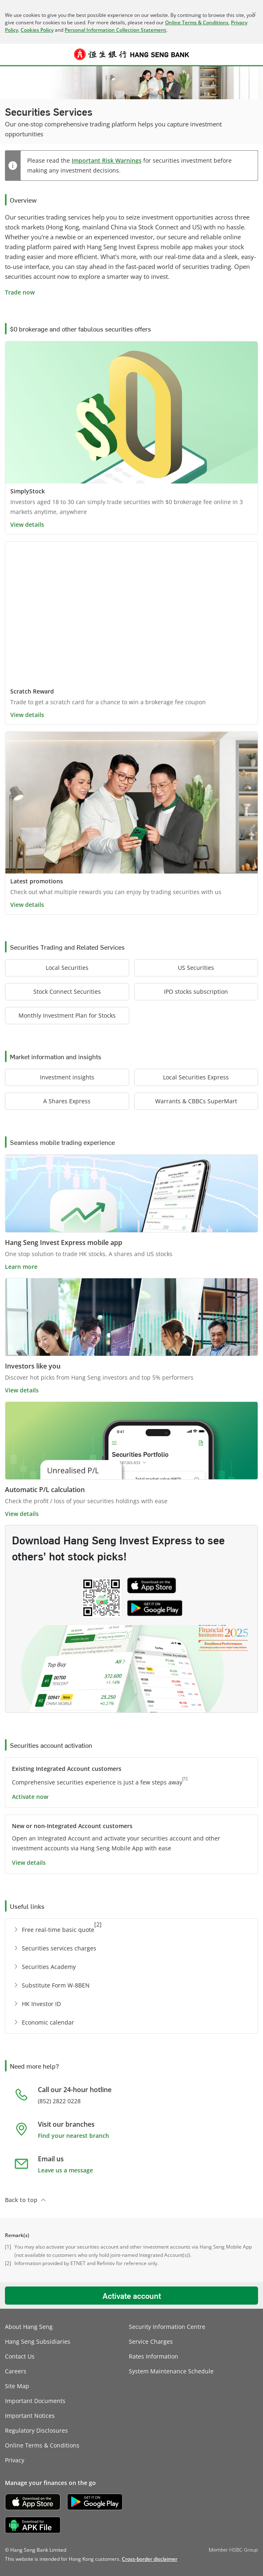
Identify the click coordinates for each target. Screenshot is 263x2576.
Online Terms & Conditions (196, 22)
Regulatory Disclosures (36, 2430)
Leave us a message (65, 2170)
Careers (15, 2371)
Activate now (30, 1797)
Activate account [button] (131, 2295)
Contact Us (20, 2356)
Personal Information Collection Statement (115, 29)
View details (27, 524)
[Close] (254, 14)
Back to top (21, 2200)
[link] (149, 2558)
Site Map (17, 2386)
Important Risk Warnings (107, 160)
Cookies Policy (37, 29)
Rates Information (153, 2356)
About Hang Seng (29, 2327)
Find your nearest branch (73, 2135)
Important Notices (30, 2416)
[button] (10, 54)
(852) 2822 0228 (59, 2101)
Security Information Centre (167, 2327)
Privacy (14, 2460)
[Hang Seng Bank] (131, 54)
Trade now (20, 292)
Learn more (21, 1266)
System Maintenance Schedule (171, 2371)
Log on (252, 59)
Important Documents (35, 2401)
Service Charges (151, 2341)
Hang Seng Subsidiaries (37, 2341)
